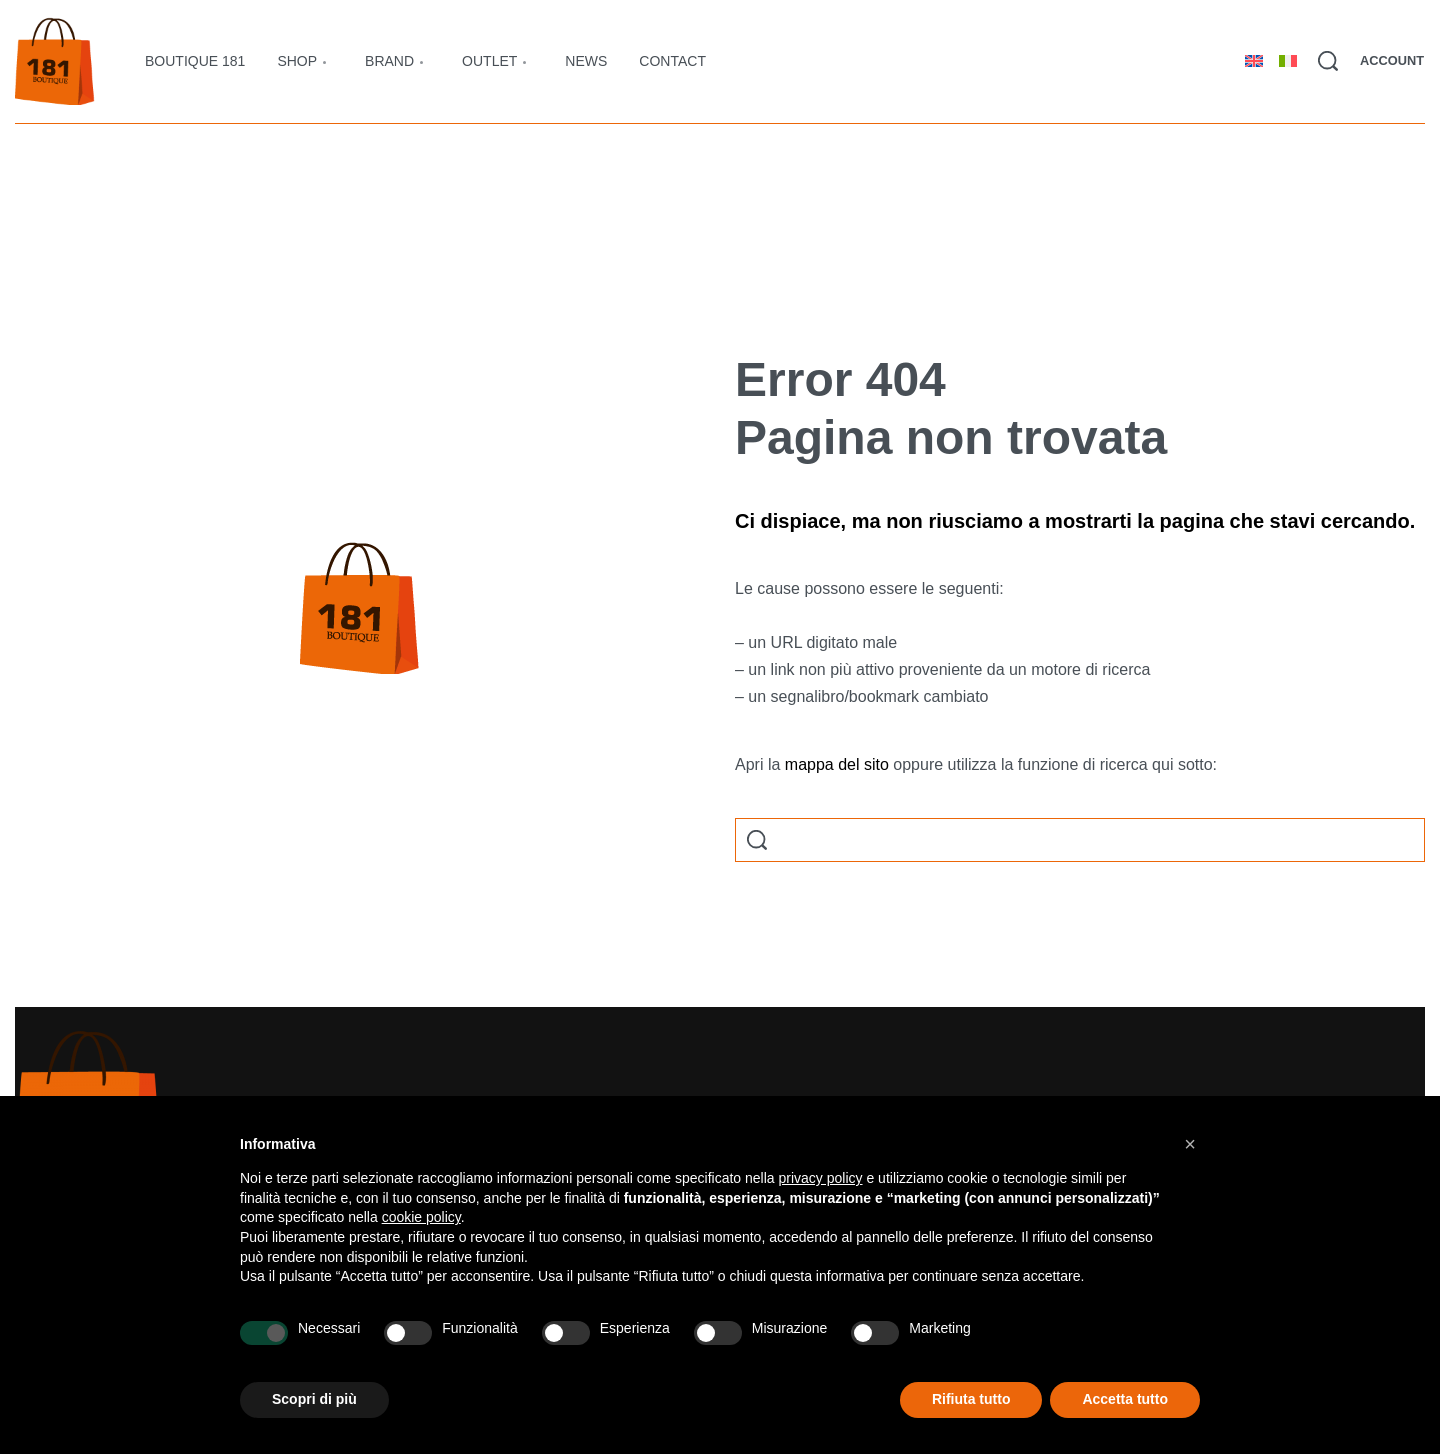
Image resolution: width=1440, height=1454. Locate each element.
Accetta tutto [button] (1125, 1399)
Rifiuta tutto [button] (971, 1399)
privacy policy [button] (821, 1178)
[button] (1190, 1144)
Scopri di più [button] (314, 1399)
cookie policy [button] (421, 1217)
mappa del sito (837, 764)
